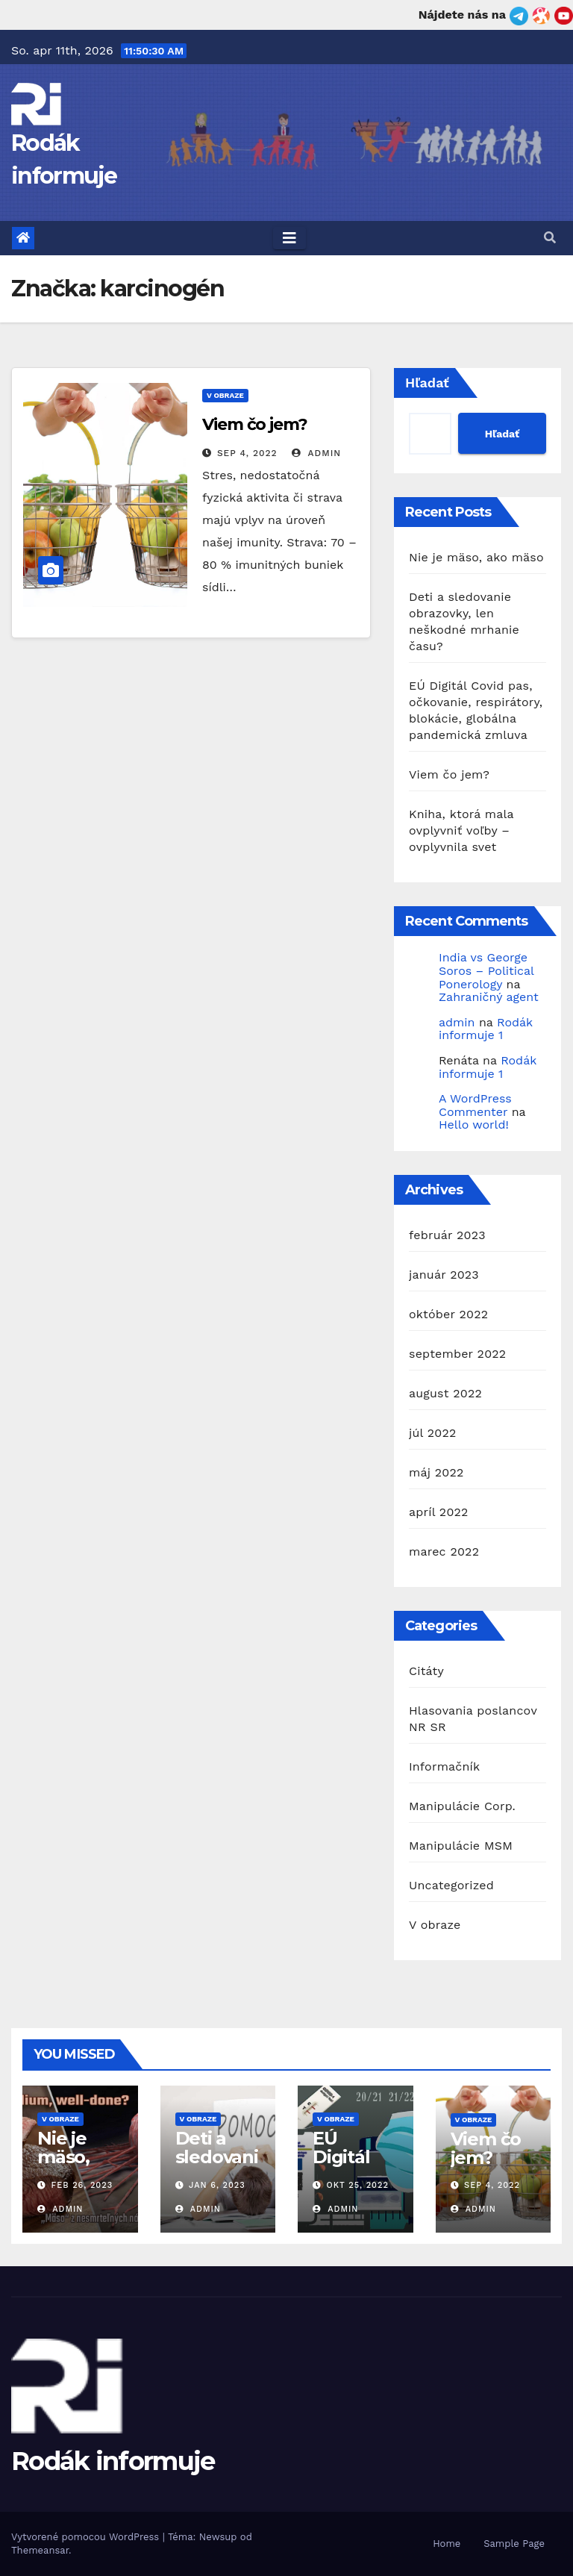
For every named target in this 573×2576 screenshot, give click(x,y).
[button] (550, 238)
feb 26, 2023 (82, 2185)
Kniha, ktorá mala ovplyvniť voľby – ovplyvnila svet (461, 830)
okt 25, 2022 (358, 2185)
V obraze (225, 395)
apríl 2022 (439, 1512)
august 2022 (445, 1393)
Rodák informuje (113, 2461)
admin (316, 453)
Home (446, 2543)
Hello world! (474, 1124)
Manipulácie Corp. (462, 1806)
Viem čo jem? (254, 424)
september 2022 (457, 1354)
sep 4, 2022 (247, 453)
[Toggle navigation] (289, 238)
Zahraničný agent (489, 997)
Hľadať (427, 382)
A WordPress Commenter (475, 1105)
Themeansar (40, 2550)
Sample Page (514, 2543)
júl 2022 (432, 1433)
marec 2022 (444, 1551)
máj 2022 (436, 1472)
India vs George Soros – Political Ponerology (486, 970)
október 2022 (448, 1314)
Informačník (444, 1766)
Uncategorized (451, 1885)
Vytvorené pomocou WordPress (87, 2536)
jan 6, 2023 (217, 2185)
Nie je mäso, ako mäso (476, 557)
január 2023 (444, 1274)
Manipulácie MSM (461, 1846)
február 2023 (447, 1235)
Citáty (426, 1671)
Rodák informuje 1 (486, 1029)
